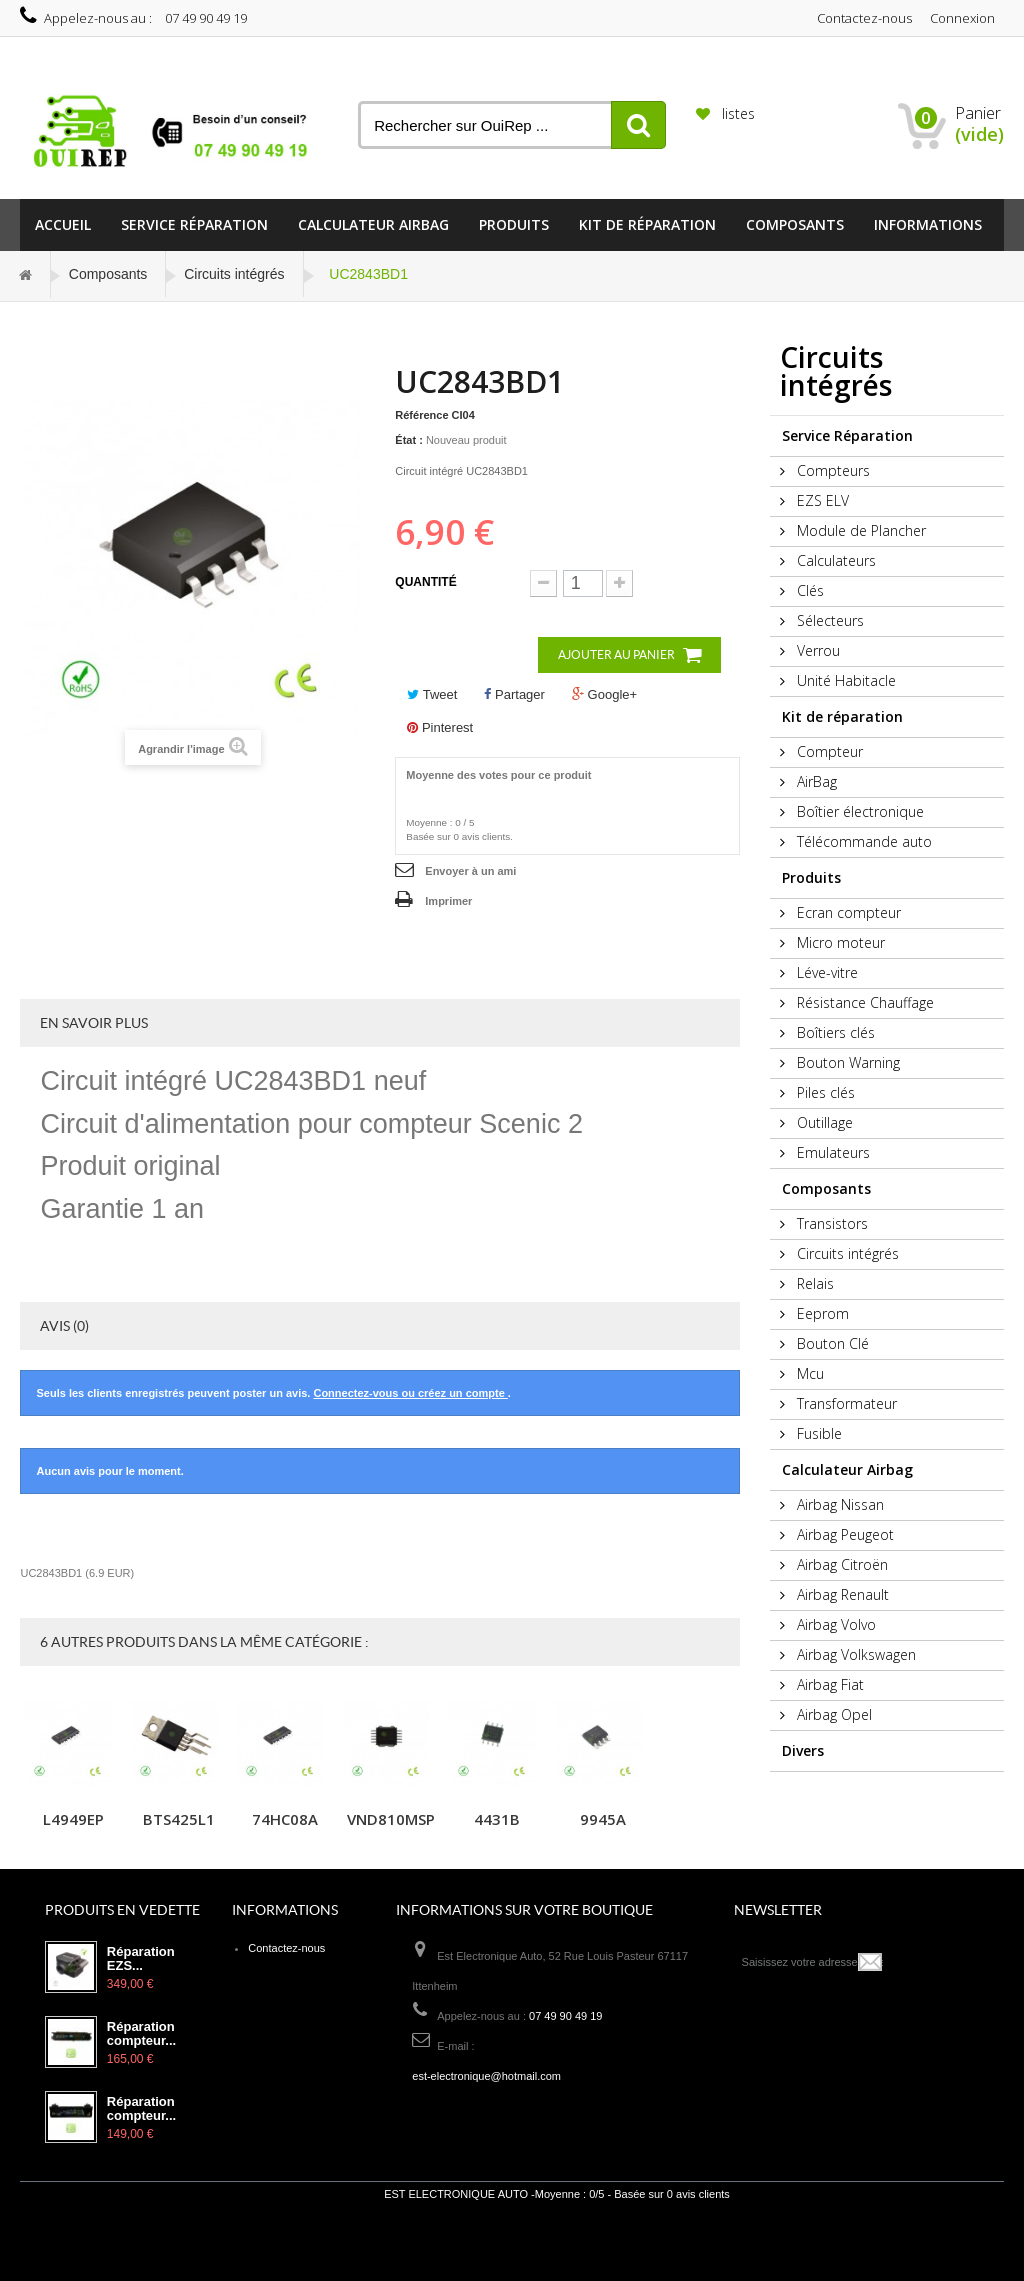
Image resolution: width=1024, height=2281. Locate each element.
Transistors (830, 1223)
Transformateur (845, 1403)
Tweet (432, 694)
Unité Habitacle (844, 680)
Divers (803, 1750)
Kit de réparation (647, 224)
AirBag (815, 781)
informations (928, 224)
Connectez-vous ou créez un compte (410, 1393)
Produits (514, 224)
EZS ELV (821, 500)
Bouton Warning (846, 1062)
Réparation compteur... (141, 2034)
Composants (795, 224)
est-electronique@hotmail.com (486, 2076)
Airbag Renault (841, 1594)
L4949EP (73, 1819)
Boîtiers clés (834, 1032)
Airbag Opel (832, 1714)
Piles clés (824, 1092)
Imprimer (448, 901)
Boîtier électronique (858, 811)
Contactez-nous (864, 18)
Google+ (604, 694)
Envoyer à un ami (470, 871)
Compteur (828, 751)
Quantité (425, 582)
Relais (813, 1283)
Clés (808, 590)
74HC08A (285, 1819)
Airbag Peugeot (843, 1534)
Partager (514, 694)
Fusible (817, 1433)
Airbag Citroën (840, 1564)
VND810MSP (391, 1819)
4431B (497, 1819)
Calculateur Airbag (373, 224)
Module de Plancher (859, 530)
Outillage (823, 1122)
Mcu (808, 1373)
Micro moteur (839, 942)
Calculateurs (834, 560)
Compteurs (831, 470)
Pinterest (440, 727)
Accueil (63, 224)
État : (409, 440)
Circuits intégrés (234, 274)
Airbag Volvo (834, 1624)
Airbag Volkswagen (854, 1654)
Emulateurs (831, 1152)
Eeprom (821, 1313)
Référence (421, 415)
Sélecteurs (828, 620)
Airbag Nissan (838, 1504)
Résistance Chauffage (863, 1002)
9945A (603, 1819)
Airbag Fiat (828, 1684)
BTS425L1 (179, 1819)
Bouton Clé (831, 1343)
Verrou (816, 650)
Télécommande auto (862, 841)
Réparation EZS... (141, 1959)
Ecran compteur (847, 912)
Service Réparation (194, 224)
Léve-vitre (825, 972)
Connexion (962, 18)
